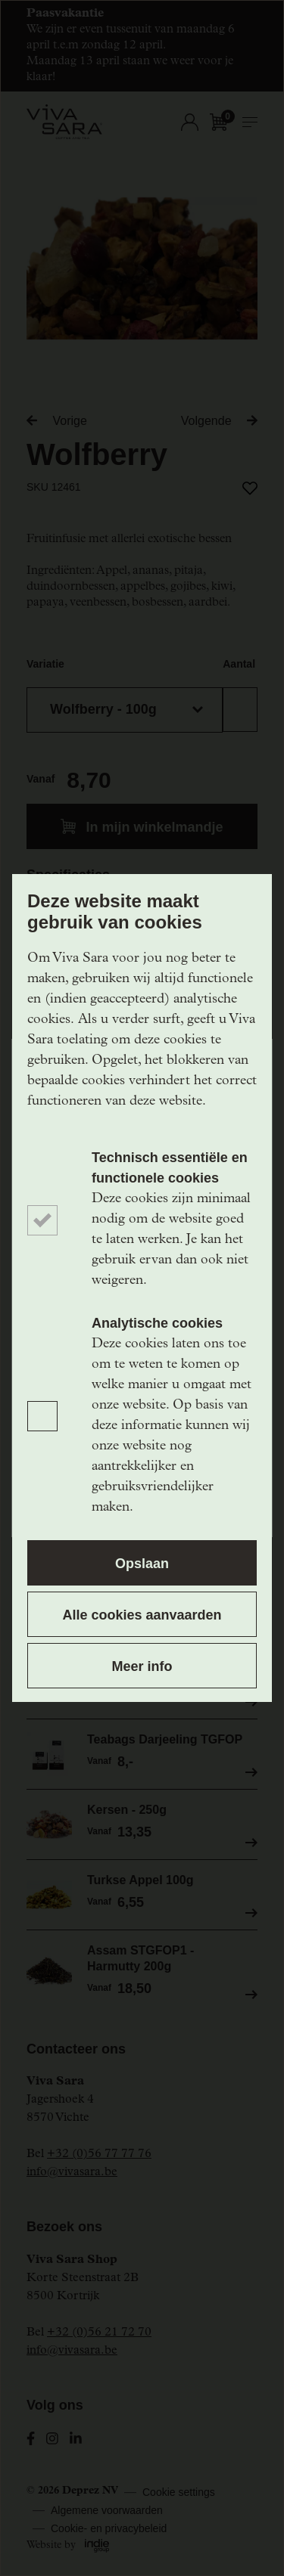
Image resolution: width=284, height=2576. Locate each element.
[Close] (256, 1055)
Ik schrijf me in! (142, 1501)
